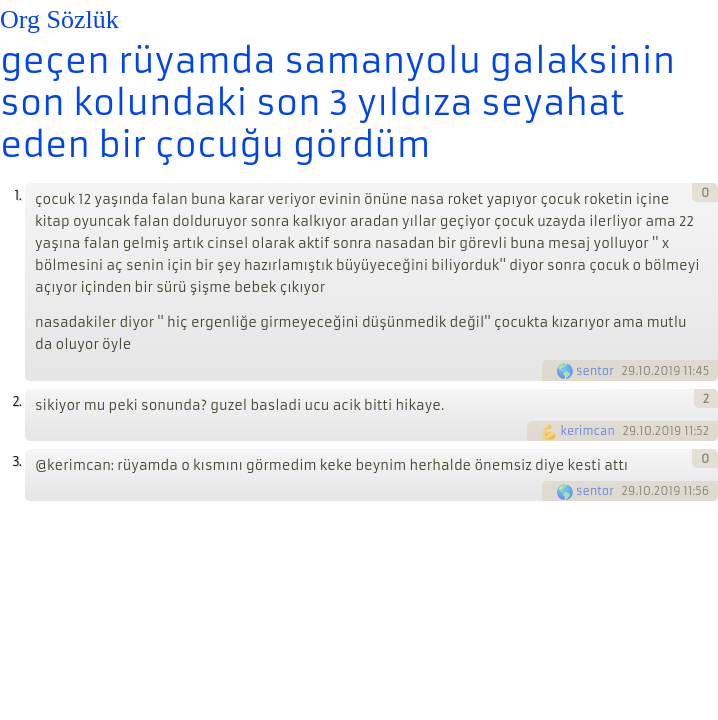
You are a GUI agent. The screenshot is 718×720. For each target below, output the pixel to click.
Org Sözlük (59, 19)
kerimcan (587, 431)
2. (16, 401)
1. (17, 195)
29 (629, 371)
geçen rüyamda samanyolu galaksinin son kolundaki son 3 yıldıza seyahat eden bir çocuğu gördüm (337, 103)
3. (16, 461)
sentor (595, 371)
